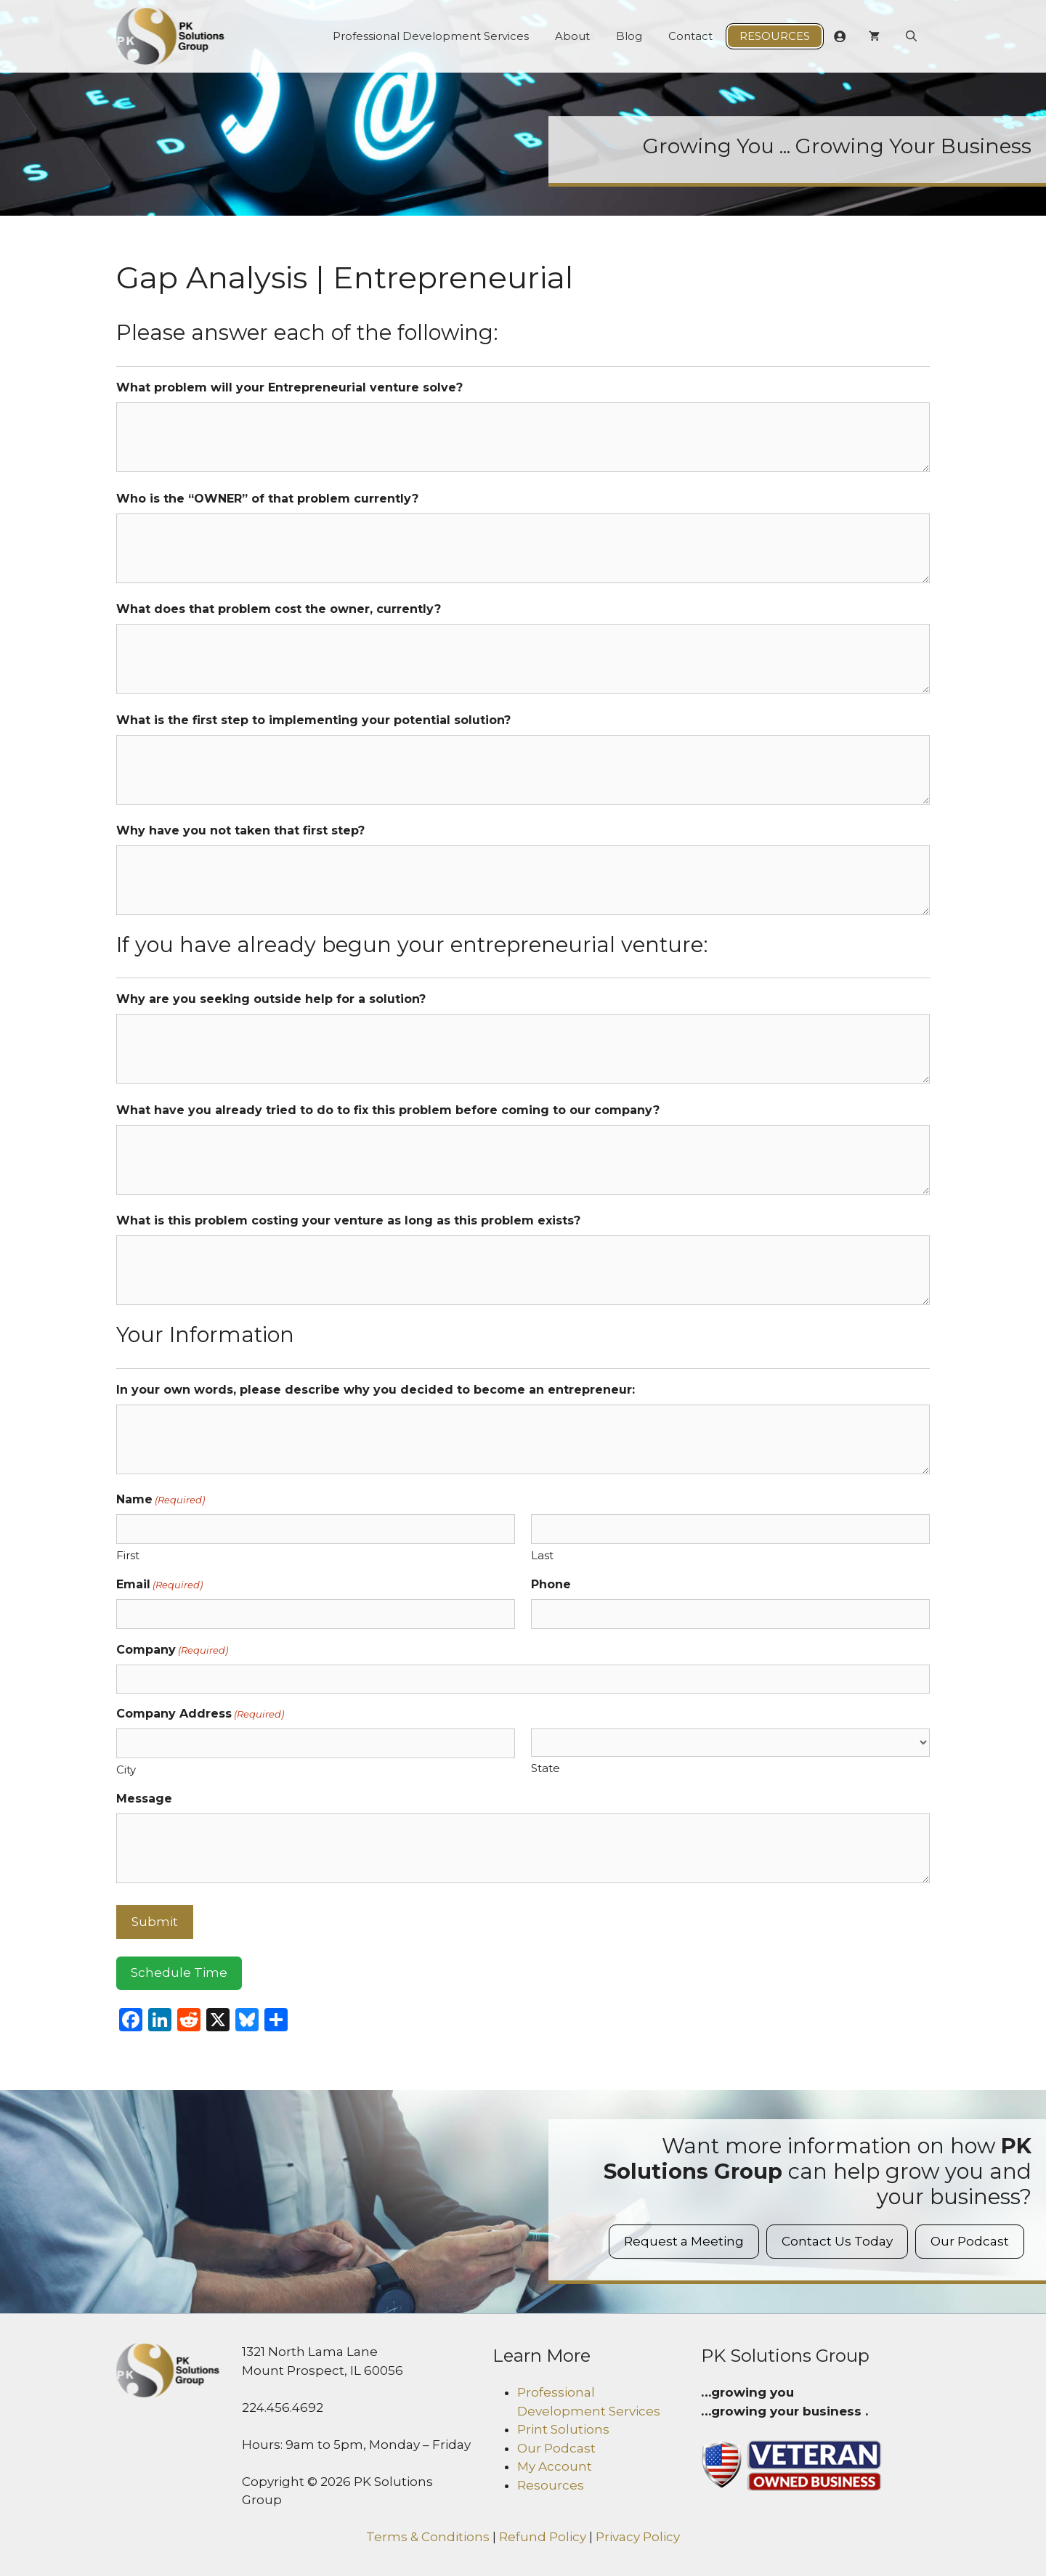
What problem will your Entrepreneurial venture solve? (289, 387)
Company (172, 1650)
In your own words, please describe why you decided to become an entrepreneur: (375, 1390)
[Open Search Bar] (911, 36)
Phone (551, 1584)
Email (159, 1585)
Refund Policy (542, 2537)
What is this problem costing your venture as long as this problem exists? (348, 1220)
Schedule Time (179, 1972)
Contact (690, 36)
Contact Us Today (837, 2241)
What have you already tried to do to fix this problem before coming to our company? (388, 1110)
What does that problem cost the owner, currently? (278, 609)
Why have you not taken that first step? (240, 830)
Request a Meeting (684, 2241)
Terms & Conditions (428, 2537)
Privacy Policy (638, 2537)
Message (144, 1798)
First (127, 1555)
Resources (774, 36)
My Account (554, 2466)
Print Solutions (563, 2429)
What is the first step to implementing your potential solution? (313, 720)
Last (542, 1555)
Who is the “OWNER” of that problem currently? (267, 498)
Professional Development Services (431, 36)
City (126, 1769)
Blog (629, 36)
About (572, 36)
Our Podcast (970, 2241)
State (545, 1768)
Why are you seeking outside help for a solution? (271, 999)
